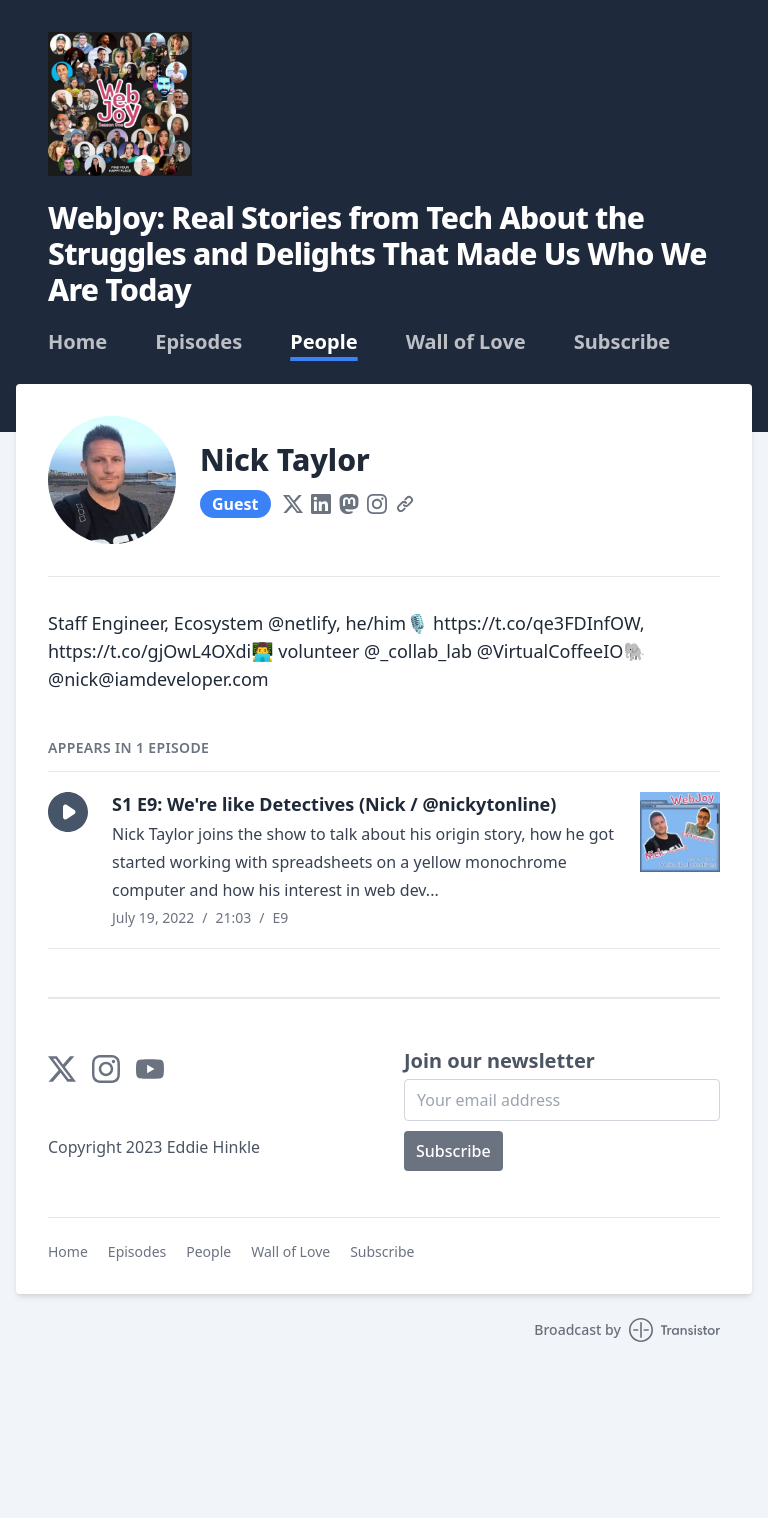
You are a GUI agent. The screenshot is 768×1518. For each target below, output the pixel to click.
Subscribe (622, 342)
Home (77, 342)
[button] (68, 812)
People (323, 342)
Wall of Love (466, 342)
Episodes (198, 342)
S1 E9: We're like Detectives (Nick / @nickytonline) (334, 804)
